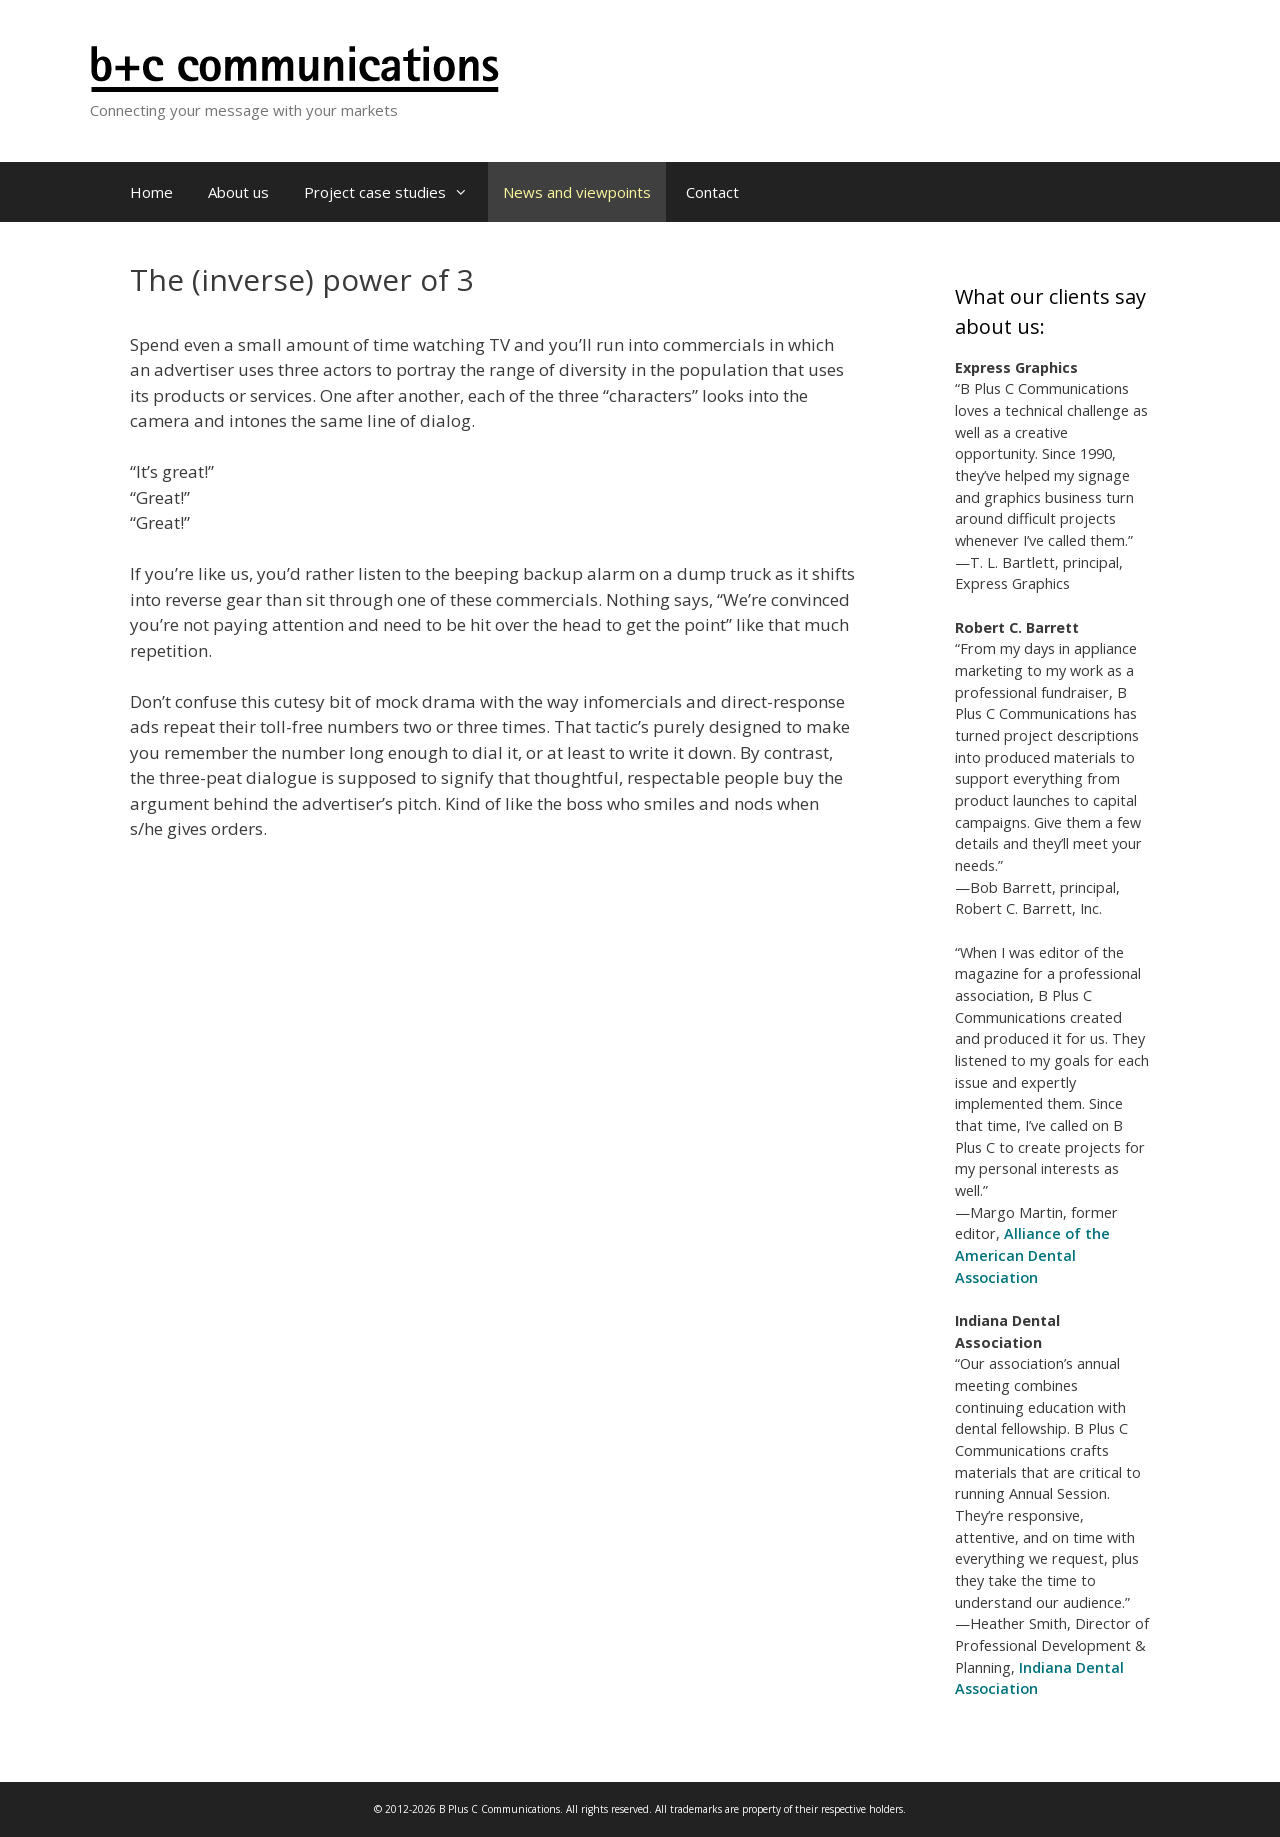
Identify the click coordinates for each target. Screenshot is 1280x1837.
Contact (712, 192)
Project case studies (393, 192)
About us (238, 192)
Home (151, 192)
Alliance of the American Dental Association (1032, 1255)
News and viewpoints (577, 192)
